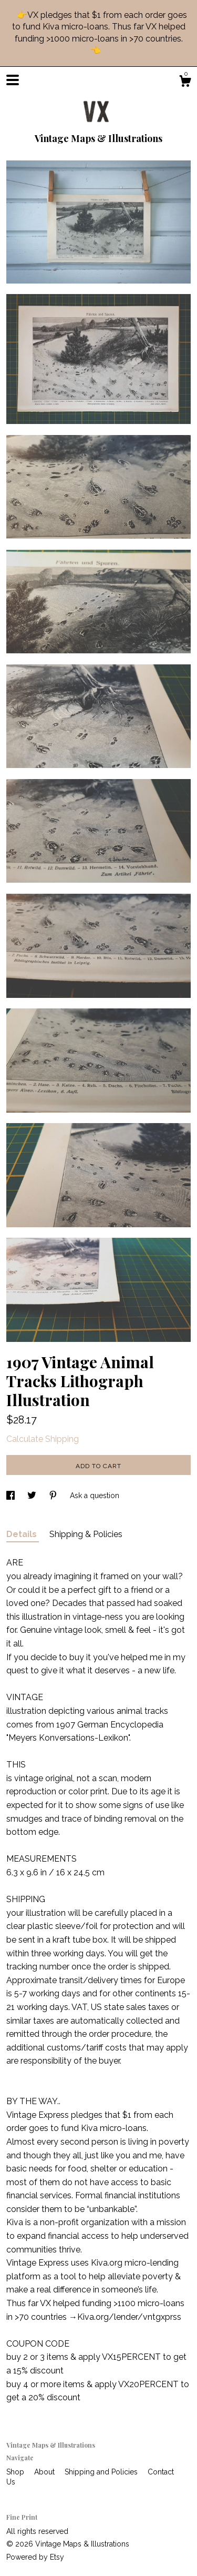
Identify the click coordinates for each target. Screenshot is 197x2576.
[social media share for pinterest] (54, 1495)
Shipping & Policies (85, 1534)
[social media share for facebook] (11, 1495)
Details (22, 1534)
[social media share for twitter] (32, 1495)
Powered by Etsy (35, 2557)
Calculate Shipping (42, 1439)
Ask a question (94, 1495)
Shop (16, 2472)
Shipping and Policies (102, 2472)
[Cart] (185, 82)
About (45, 2472)
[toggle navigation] (12, 80)
